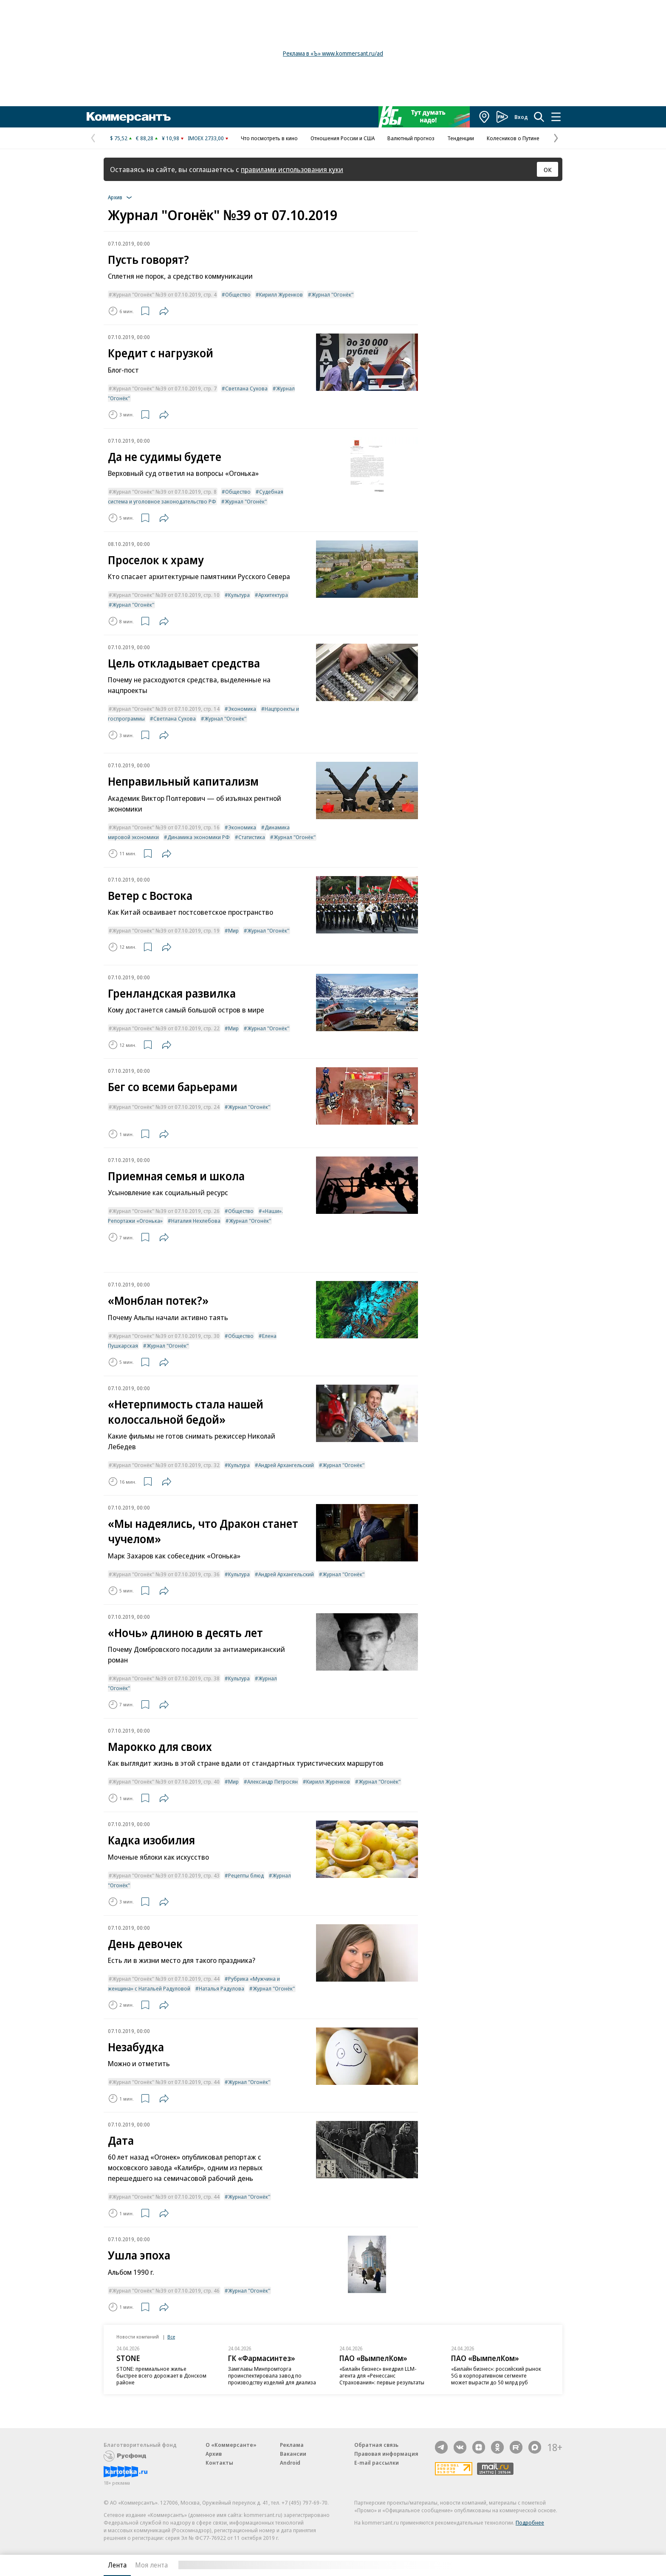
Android (290, 2462)
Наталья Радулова (221, 1988)
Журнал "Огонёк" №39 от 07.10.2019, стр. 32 (166, 1465)
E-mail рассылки (376, 2462)
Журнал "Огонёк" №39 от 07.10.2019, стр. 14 (166, 709)
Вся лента (518, 2565)
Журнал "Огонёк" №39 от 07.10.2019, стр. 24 (166, 1107)
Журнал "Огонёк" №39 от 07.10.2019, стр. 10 (166, 595)
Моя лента (151, 2565)
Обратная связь (376, 2445)
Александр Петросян (272, 1781)
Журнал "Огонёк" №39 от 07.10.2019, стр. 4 (164, 294)
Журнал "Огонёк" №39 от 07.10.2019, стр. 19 (166, 930)
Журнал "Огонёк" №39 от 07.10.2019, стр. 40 (166, 1781)
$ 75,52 (118, 138)
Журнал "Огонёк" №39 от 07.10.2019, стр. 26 (166, 1211)
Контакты (219, 2462)
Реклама (292, 2445)
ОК (548, 169)
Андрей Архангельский (286, 1465)
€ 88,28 (144, 138)
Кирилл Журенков (281, 294)
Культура (239, 595)
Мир (233, 930)
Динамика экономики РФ (198, 837)
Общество (238, 294)
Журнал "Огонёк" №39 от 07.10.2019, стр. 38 (166, 1678)
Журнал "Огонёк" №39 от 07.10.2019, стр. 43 (166, 1875)
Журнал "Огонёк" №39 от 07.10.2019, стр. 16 (166, 827)
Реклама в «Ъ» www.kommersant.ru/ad (333, 53)
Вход (521, 117)
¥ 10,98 (170, 138)
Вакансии (293, 2453)
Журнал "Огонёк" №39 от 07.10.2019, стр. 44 (166, 1978)
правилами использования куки (292, 169)
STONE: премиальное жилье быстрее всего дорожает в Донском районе (161, 2375)
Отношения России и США (342, 138)
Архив (214, 2453)
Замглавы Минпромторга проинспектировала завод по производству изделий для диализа (272, 2375)
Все (171, 2336)
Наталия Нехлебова (195, 1220)
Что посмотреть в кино (269, 138)
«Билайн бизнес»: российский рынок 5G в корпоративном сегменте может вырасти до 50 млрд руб (496, 2375)
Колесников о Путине (513, 138)
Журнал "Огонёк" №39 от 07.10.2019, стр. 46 (166, 2290)
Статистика (251, 837)
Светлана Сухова (246, 388)
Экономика (242, 709)
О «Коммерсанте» (231, 2445)
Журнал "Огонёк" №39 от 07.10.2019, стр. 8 (164, 491)
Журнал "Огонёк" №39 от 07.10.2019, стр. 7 (164, 388)
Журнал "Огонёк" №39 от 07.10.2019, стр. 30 (166, 1336)
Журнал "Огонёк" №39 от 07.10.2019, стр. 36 (166, 1574)
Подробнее (530, 2522)
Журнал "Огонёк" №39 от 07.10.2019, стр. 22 (166, 1028)
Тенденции (460, 138)
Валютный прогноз (411, 138)
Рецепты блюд (246, 1875)
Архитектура (273, 595)
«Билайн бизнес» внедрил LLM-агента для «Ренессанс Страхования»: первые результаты (381, 2375)
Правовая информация (386, 2453)
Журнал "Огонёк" (332, 294)
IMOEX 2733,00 (206, 138)
